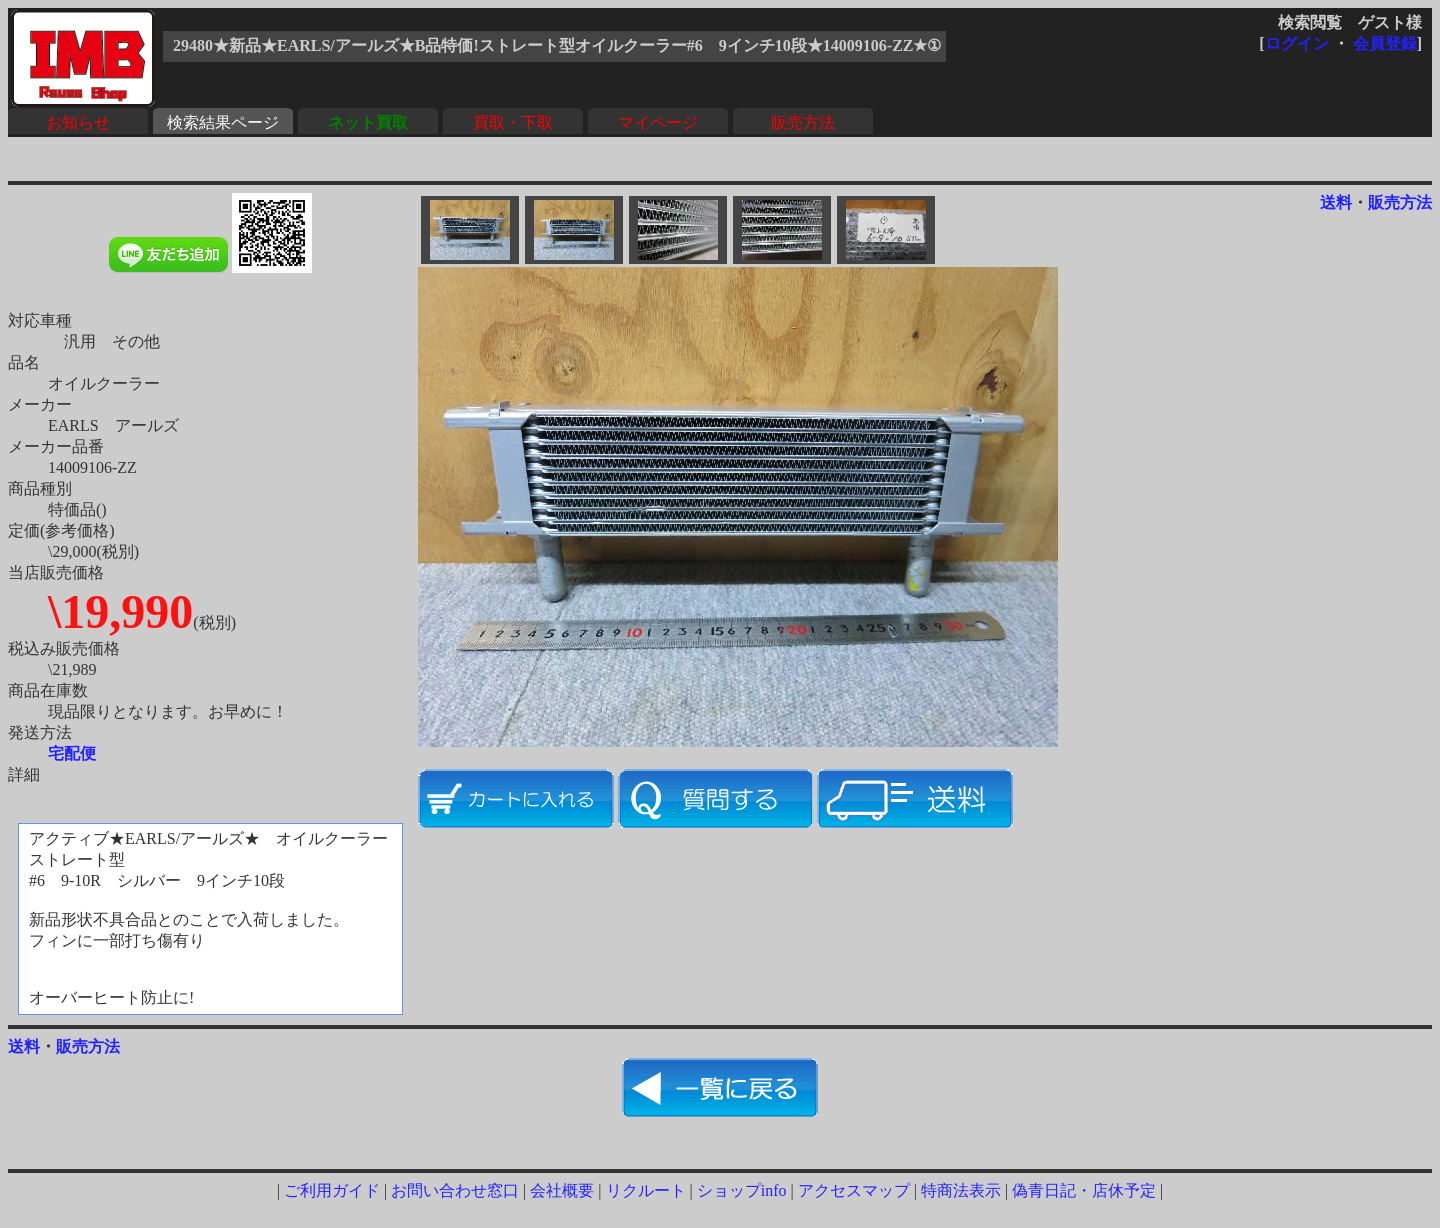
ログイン (1297, 43)
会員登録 (1385, 43)
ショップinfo (742, 1190)
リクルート (646, 1190)
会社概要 (562, 1190)
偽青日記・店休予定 (1084, 1190)
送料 (1336, 202)
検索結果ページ (223, 122)
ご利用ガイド (332, 1190)
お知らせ (78, 122)
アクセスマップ (854, 1190)
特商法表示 (961, 1190)
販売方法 (803, 122)
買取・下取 (513, 122)
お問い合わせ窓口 (455, 1190)
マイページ (658, 122)
